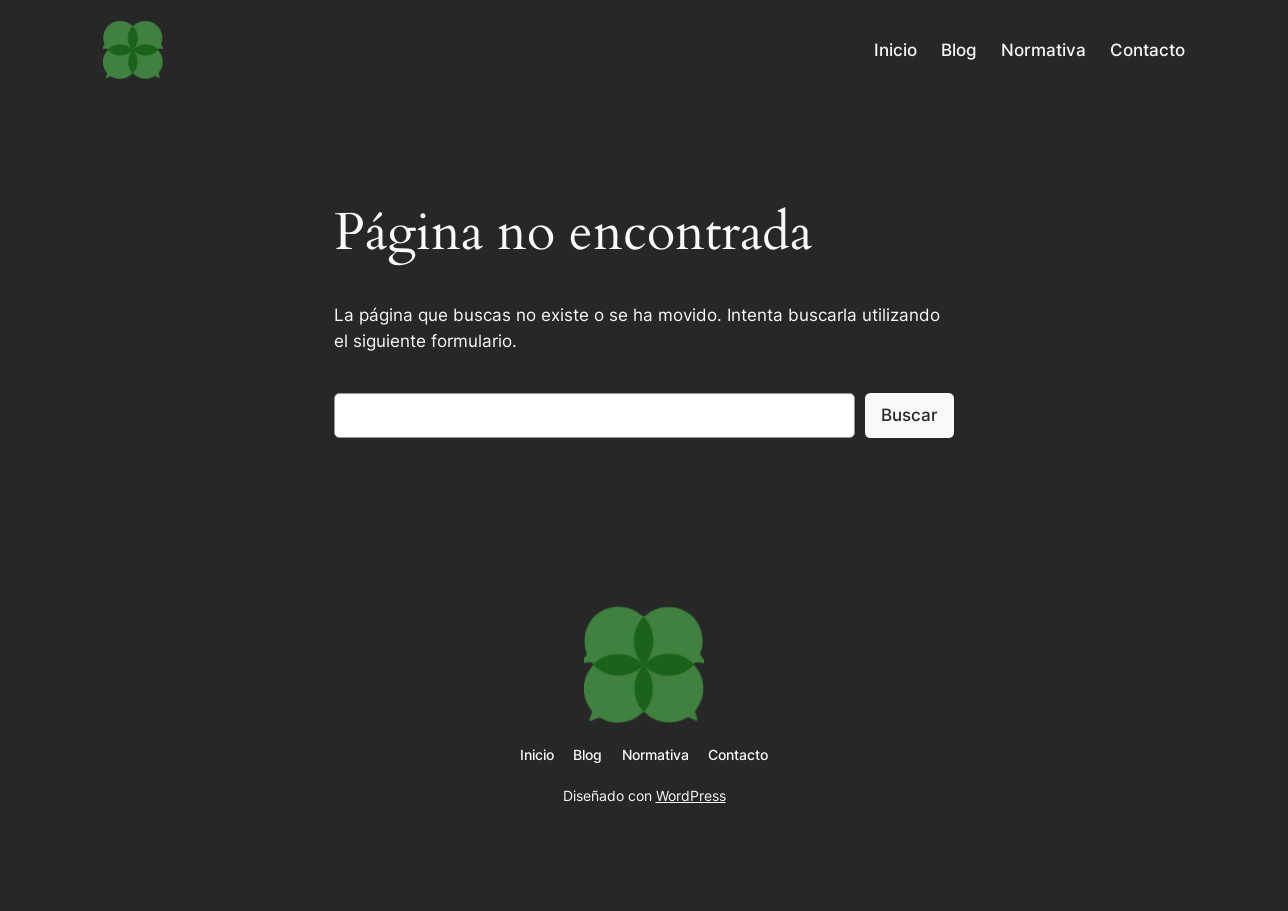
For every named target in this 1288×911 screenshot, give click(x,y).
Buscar (909, 415)
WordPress (691, 795)
